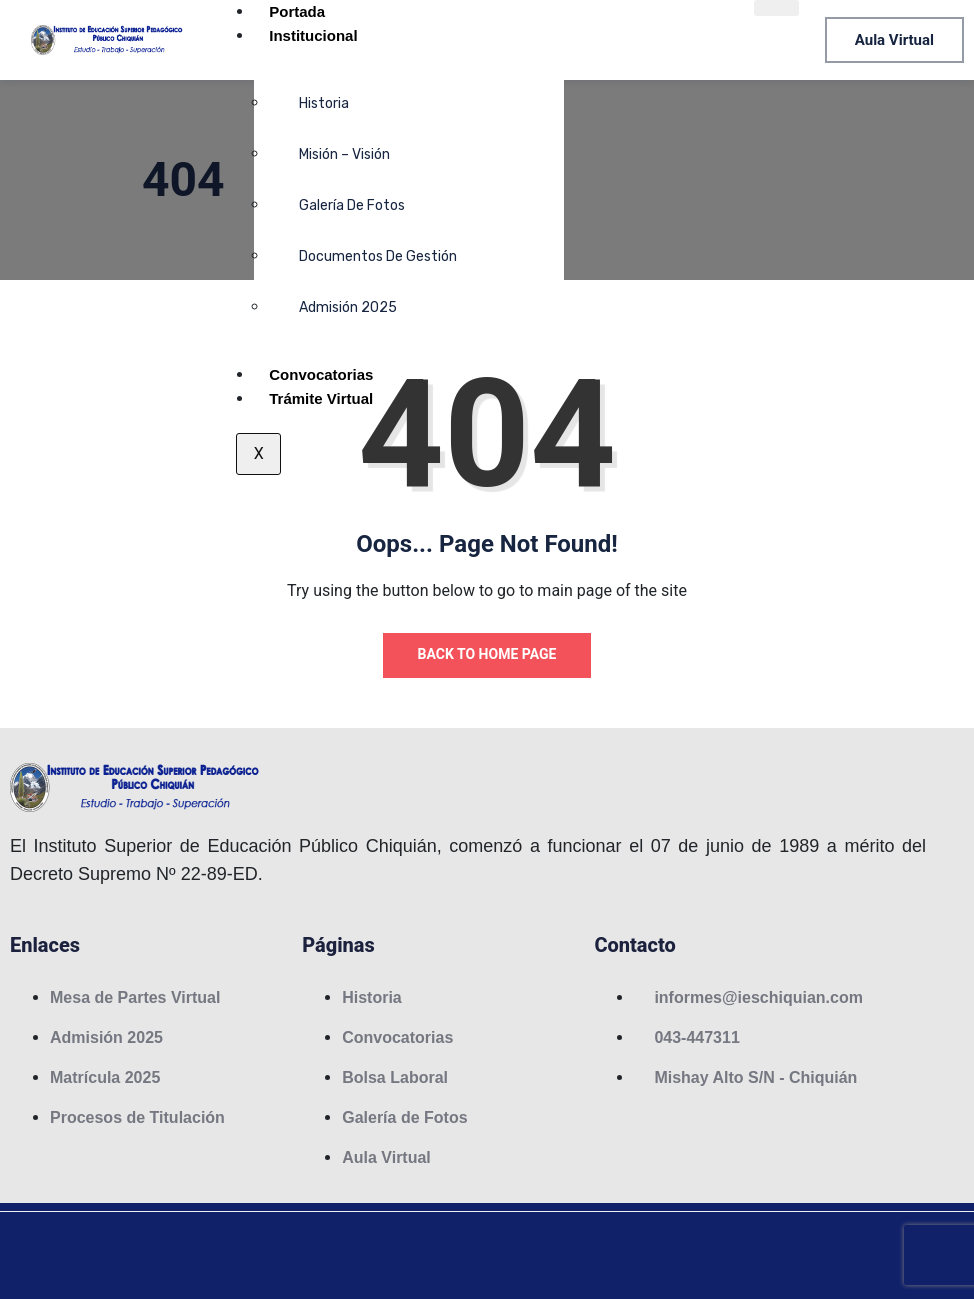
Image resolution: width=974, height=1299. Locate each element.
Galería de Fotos (352, 205)
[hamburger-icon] (776, 8)
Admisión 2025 (348, 307)
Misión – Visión (344, 154)
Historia (324, 103)
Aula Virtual (894, 40)
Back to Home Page (487, 654)
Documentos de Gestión (378, 256)
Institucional (313, 35)
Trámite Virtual (321, 398)
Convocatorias (321, 374)
